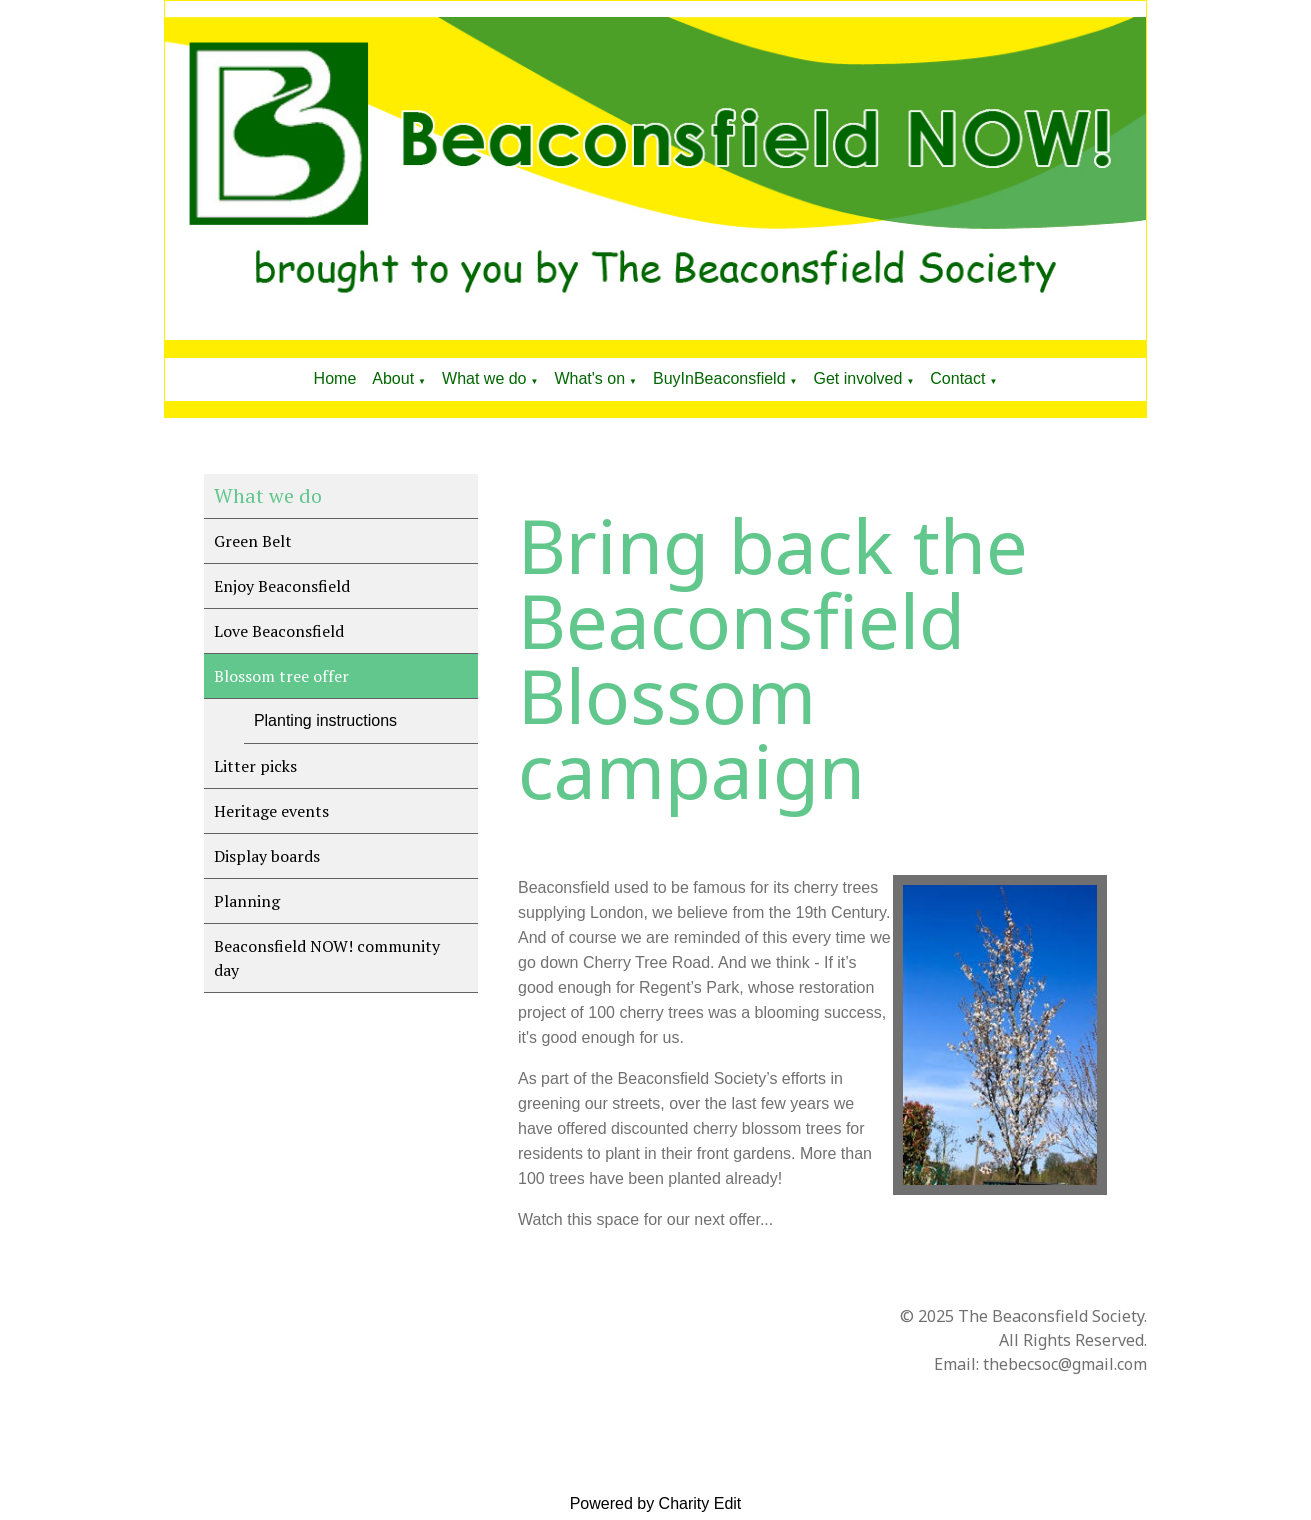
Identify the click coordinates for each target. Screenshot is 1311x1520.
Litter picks (255, 766)
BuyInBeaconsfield (719, 378)
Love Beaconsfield (279, 631)
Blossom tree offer (281, 676)
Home (335, 378)
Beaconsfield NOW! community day (327, 958)
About (393, 378)
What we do (484, 378)
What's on (589, 378)
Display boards (267, 856)
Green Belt (253, 541)
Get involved (857, 378)
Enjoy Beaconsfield (282, 586)
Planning (247, 901)
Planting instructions (325, 720)
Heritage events (271, 811)
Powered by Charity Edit (656, 1503)
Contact (957, 378)
